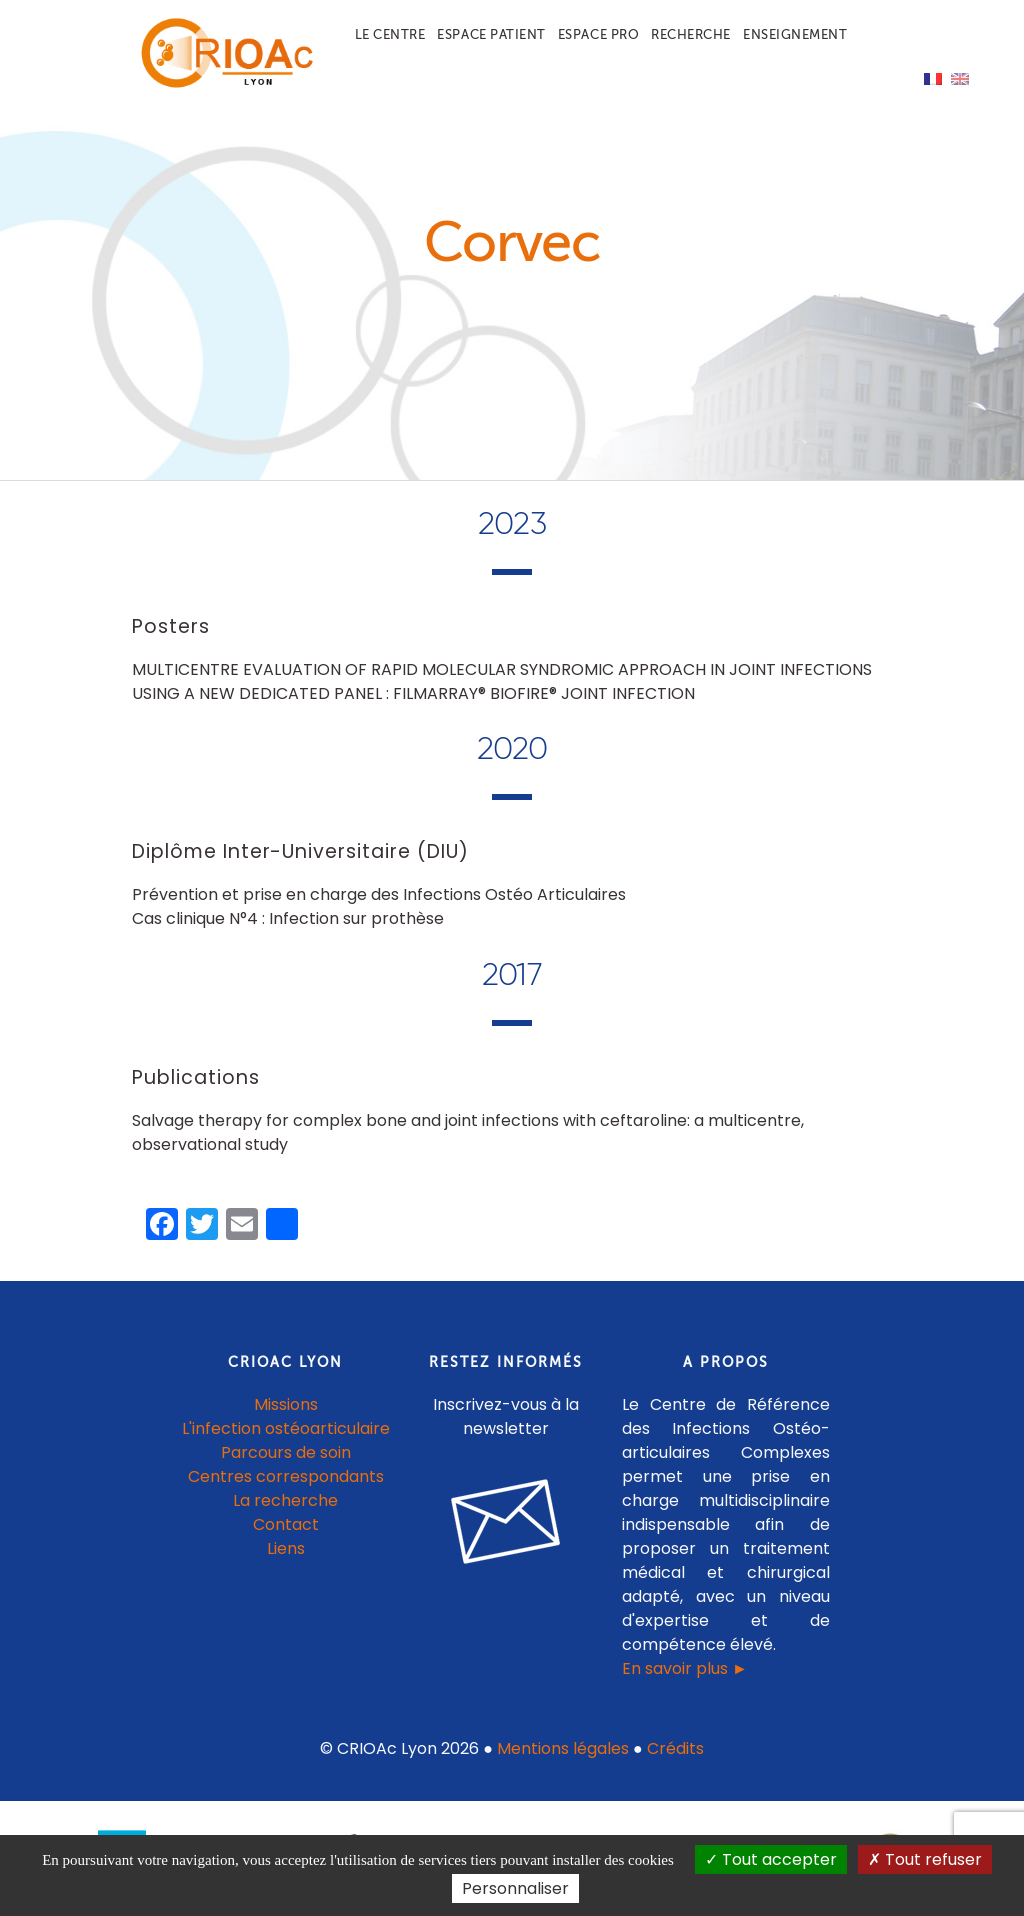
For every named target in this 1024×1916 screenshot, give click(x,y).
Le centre (390, 34)
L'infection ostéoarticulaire (286, 1428)
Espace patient (491, 34)
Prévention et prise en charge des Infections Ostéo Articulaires (379, 894)
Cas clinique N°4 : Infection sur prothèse (288, 918)
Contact (286, 1524)
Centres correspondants (286, 1476)
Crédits (675, 1748)
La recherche (285, 1500)
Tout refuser (925, 1859)
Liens (286, 1548)
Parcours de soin (286, 1452)
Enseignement (795, 34)
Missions (286, 1404)
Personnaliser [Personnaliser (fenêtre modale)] (515, 1888)
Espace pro (598, 34)
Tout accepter (771, 1859)
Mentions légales (563, 1748)
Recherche (691, 34)
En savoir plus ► (685, 1668)
